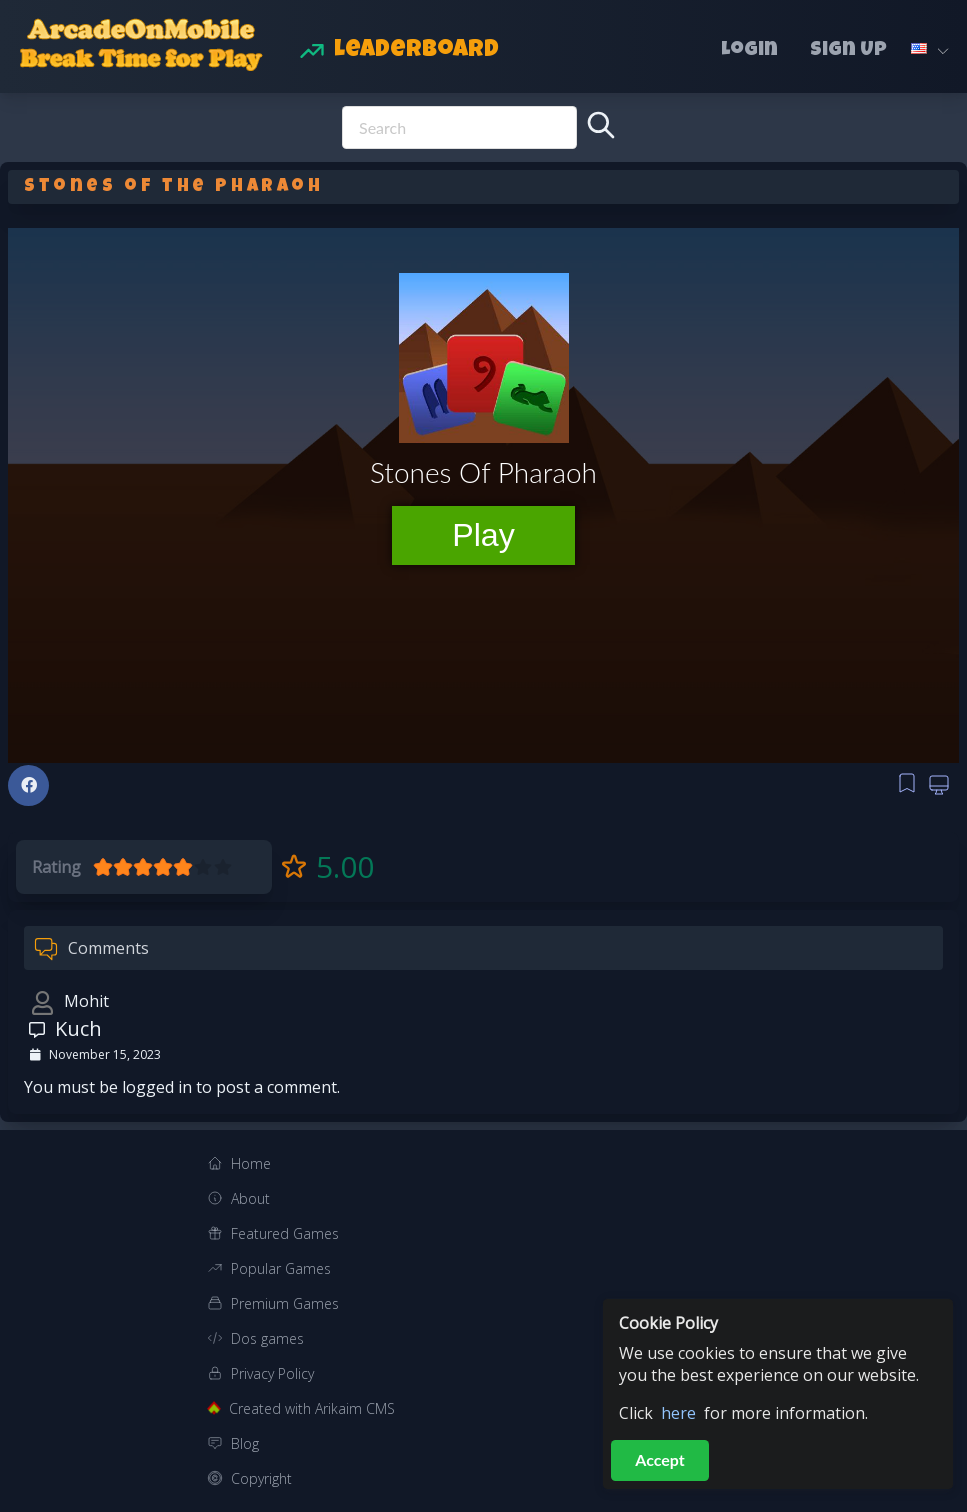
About (250, 1198)
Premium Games (285, 1303)
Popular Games (281, 1268)
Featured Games (285, 1233)
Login (749, 51)
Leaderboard (416, 51)
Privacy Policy (272, 1373)
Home (251, 1163)
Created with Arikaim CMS (312, 1408)
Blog (245, 1443)
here (678, 1413)
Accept (660, 1459)
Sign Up (848, 51)
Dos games (267, 1338)
